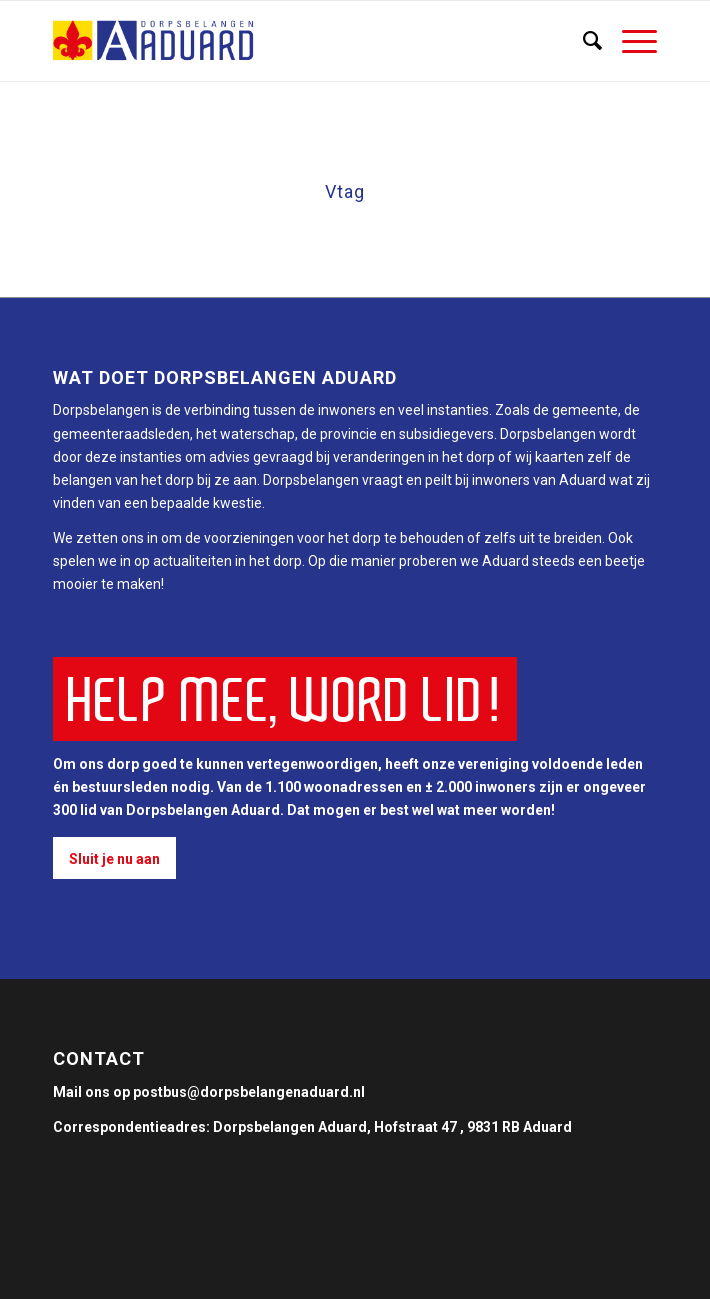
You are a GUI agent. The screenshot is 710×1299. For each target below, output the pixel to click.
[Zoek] (582, 41)
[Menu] (629, 41)
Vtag (345, 191)
